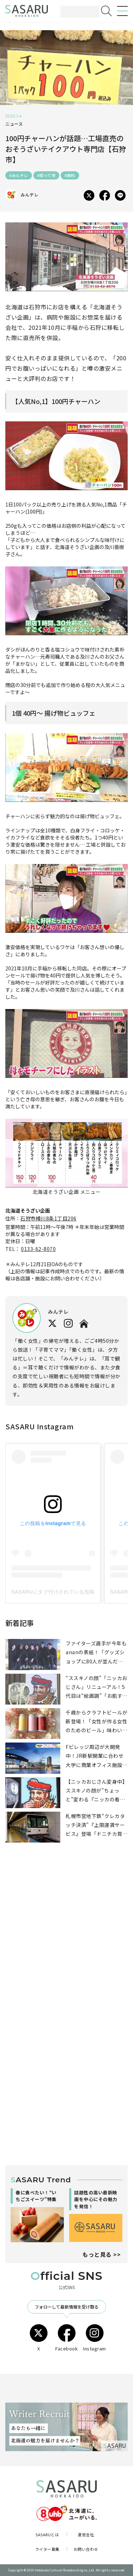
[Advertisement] (66, 1940)
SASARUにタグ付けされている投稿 (53, 1592)
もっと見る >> (101, 2254)
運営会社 (86, 2534)
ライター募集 (47, 2549)
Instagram (94, 2337)
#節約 (70, 175)
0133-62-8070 (38, 1248)
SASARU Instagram (39, 1426)
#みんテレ (18, 175)
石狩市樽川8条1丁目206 (48, 1218)
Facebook (66, 2337)
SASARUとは (47, 2534)
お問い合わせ (86, 2549)
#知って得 (46, 175)
